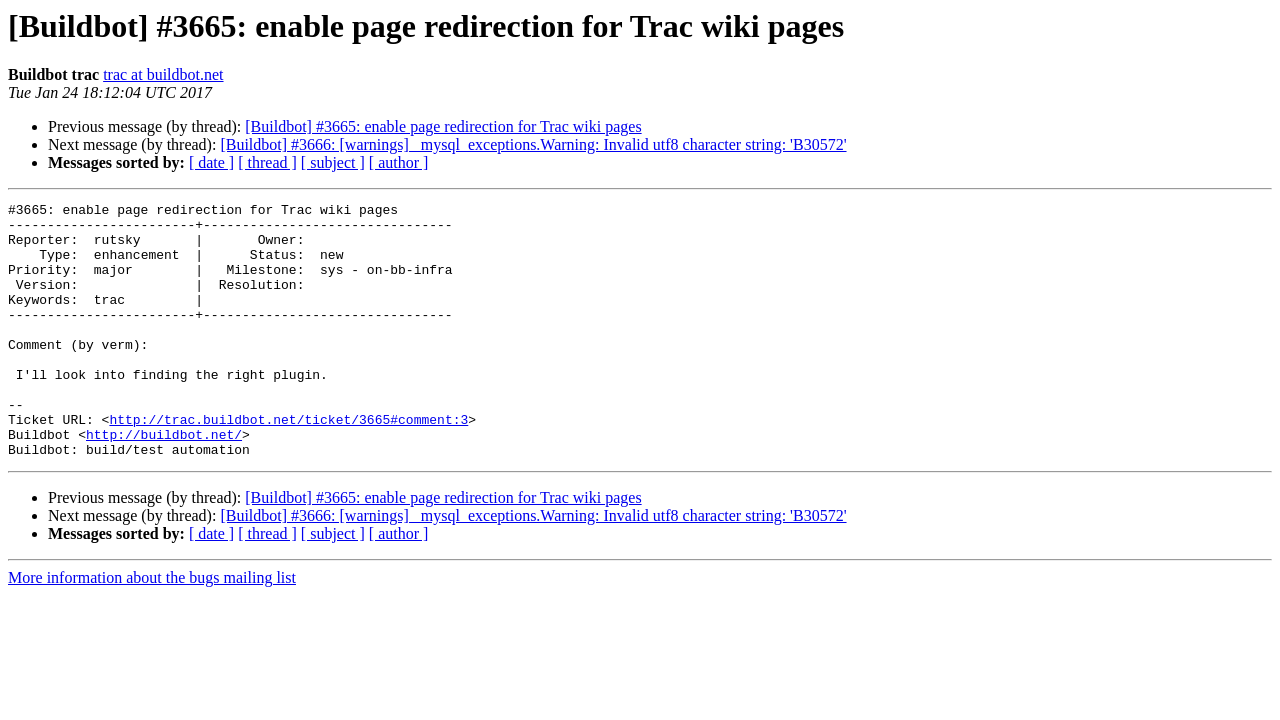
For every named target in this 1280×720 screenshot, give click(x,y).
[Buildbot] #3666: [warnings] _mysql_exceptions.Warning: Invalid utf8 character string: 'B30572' (533, 144)
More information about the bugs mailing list (152, 628)
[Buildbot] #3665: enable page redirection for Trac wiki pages (443, 126)
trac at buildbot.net (163, 74)
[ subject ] (333, 162)
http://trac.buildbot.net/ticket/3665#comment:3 (288, 464)
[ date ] (211, 162)
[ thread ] (267, 162)
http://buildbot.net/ (164, 482)
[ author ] (399, 162)
